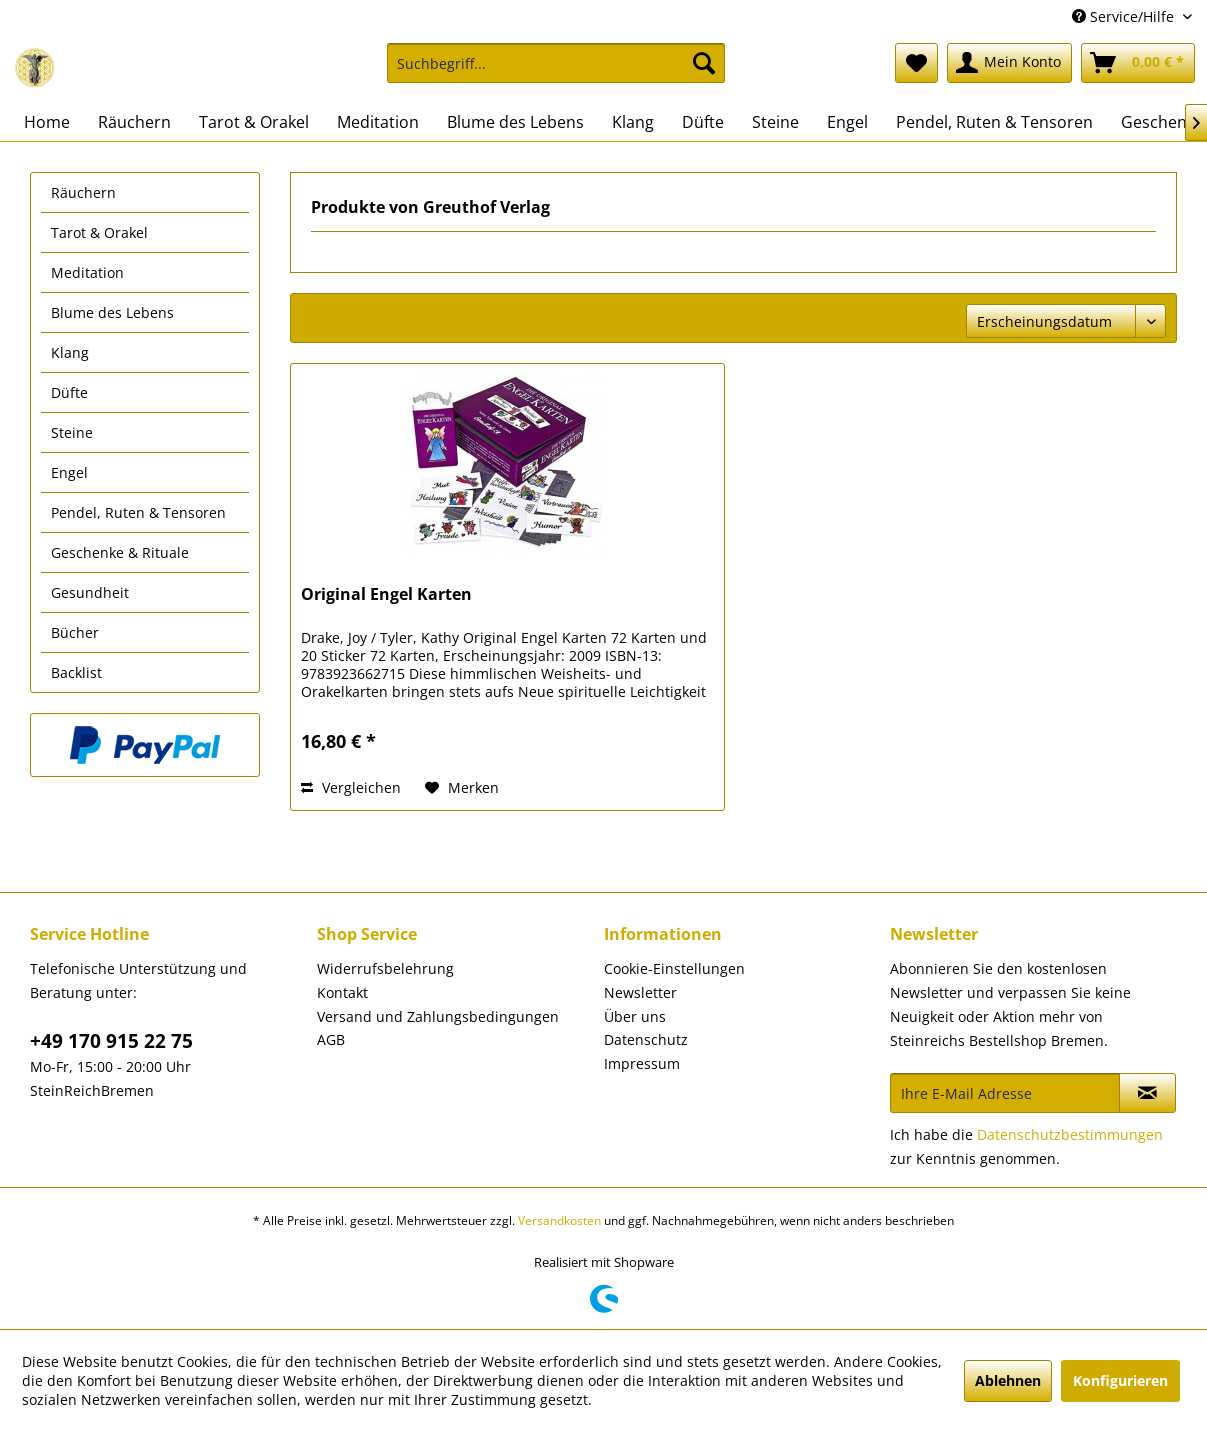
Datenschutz (646, 1039)
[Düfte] (703, 122)
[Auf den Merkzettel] (462, 788)
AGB (331, 1039)
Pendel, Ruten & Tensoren (138, 512)
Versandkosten (559, 1220)
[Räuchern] (134, 122)
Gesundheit (90, 592)
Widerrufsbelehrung (385, 968)
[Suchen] (704, 63)
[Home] (47, 122)
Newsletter (640, 992)
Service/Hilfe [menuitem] (1125, 16)
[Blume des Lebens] (515, 122)
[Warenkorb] (1138, 63)
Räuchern (83, 192)
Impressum (642, 1063)
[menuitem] (556, 72)
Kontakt (342, 992)
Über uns (635, 1016)
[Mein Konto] (1009, 63)
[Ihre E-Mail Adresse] (1004, 1093)
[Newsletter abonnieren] (1147, 1093)
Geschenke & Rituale (120, 552)
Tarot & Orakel (99, 232)
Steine (72, 432)
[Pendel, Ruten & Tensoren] (994, 122)
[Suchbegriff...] (556, 63)
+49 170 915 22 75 (111, 1041)
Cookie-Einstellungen (674, 968)
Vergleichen (351, 787)
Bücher (75, 632)
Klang (70, 352)
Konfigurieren (1120, 1380)
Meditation (87, 272)
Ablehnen (1008, 1380)
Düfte (69, 392)
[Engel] (847, 122)
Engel (69, 472)
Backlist (76, 672)
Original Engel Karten (386, 594)
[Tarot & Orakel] (254, 122)
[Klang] (633, 122)
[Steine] (775, 122)
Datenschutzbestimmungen (1070, 1134)
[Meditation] (378, 122)
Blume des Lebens (112, 312)
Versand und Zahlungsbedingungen (438, 1016)
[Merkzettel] (916, 63)
